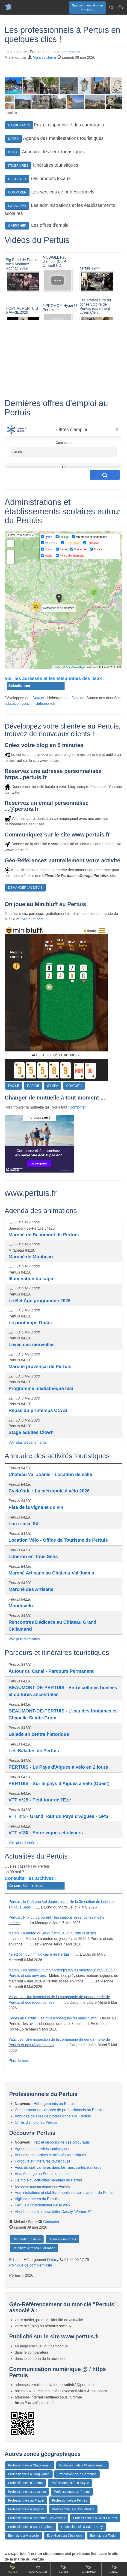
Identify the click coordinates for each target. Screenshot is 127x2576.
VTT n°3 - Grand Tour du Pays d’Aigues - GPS (58, 1816)
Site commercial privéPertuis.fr (87, 7)
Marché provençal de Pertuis (40, 1366)
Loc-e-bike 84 (23, 1523)
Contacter (51, 2222)
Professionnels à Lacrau (25, 2483)
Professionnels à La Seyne (70, 2483)
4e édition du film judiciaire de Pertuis (39, 1954)
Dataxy (38, 698)
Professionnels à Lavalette (27, 2491)
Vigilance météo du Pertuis (37, 2199)
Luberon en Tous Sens (33, 1556)
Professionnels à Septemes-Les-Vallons (36, 2518)
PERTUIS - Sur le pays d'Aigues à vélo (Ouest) (59, 1783)
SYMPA (52, 1085)
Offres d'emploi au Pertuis (36, 2122)
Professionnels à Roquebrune (73, 2509)
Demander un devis (27, 2239)
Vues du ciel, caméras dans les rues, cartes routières (58, 2167)
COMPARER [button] (17, 192)
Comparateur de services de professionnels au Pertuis (59, 2110)
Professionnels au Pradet (26, 2500)
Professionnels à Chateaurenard (82, 2465)
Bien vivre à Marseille (23, 2535)
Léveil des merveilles (32, 1344)
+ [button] (10, 553)
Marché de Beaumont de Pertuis (44, 1234)
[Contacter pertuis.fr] (120, 7)
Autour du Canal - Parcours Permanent (51, 1671)
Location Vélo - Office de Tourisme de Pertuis (58, 1540)
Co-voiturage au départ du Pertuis (42, 2186)
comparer (78, 1107)
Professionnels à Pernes (69, 2500)
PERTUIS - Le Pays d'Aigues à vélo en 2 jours (58, 1767)
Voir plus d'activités (24, 1639)
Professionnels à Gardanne (77, 2474)
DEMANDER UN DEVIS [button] (25, 887)
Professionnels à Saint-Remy (82, 2527)
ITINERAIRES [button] (18, 165)
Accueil (13, 2568)
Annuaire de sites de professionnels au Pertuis (53, 2116)
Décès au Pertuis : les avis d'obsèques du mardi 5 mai (53, 2018)
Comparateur (38, 2568)
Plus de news (19, 2061)
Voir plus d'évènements (28, 1442)
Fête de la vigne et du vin (36, 1507)
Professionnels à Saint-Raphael (30, 2527)
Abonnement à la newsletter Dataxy (53, 2212)
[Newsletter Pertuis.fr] (110, 7)
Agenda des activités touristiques (42, 2149)
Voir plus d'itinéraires (25, 1843)
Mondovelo (21, 1605)
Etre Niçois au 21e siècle (64, 2535)
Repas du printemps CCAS (38, 1410)
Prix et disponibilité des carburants (62, 2142)
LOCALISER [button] (17, 206)
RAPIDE (33, 1085)
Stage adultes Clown (31, 1432)
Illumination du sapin (32, 1278)
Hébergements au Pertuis (54, 2104)
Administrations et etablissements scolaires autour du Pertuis (64, 2193)
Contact (114, 2568)
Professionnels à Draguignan (29, 2474)
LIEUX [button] (12, 152)
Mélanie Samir (44, 57)
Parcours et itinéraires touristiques (43, 2161)
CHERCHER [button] (17, 225)
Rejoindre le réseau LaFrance (34, 2248)
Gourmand (88, 2568)
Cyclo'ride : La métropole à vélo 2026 (49, 1490)
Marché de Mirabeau (31, 1256)
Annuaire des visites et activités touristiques (50, 2155)
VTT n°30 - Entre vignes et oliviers (46, 1832)
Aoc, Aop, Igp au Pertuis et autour (42, 2174)
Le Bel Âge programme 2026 (40, 1300)
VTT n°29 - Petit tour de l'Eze (40, 1799)
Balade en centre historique (39, 1734)
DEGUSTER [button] (17, 179)
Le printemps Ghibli (30, 1322)
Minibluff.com (32, 919)
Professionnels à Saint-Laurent (95, 2518)
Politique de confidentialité (30, 2265)
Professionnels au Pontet (72, 2491)
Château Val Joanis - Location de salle (50, 1474)
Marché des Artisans (31, 1589)
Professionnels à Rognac (26, 2509)
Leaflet (57, 667)
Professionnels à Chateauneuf (29, 2465)
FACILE (13, 1085)
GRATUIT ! (74, 1085)
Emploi (63, 2568)
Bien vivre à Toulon (103, 2535)
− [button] (10, 560)
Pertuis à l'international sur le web (42, 2205)
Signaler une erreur (62, 2239)
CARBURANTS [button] (19, 125)
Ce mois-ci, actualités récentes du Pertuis (49, 2180)
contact (75, 52)
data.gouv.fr (45, 703)
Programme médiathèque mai (41, 1388)
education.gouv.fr (19, 703)
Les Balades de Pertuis (34, 1750)
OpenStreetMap (75, 667)
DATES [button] (13, 139)
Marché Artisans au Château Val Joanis (51, 1572)
